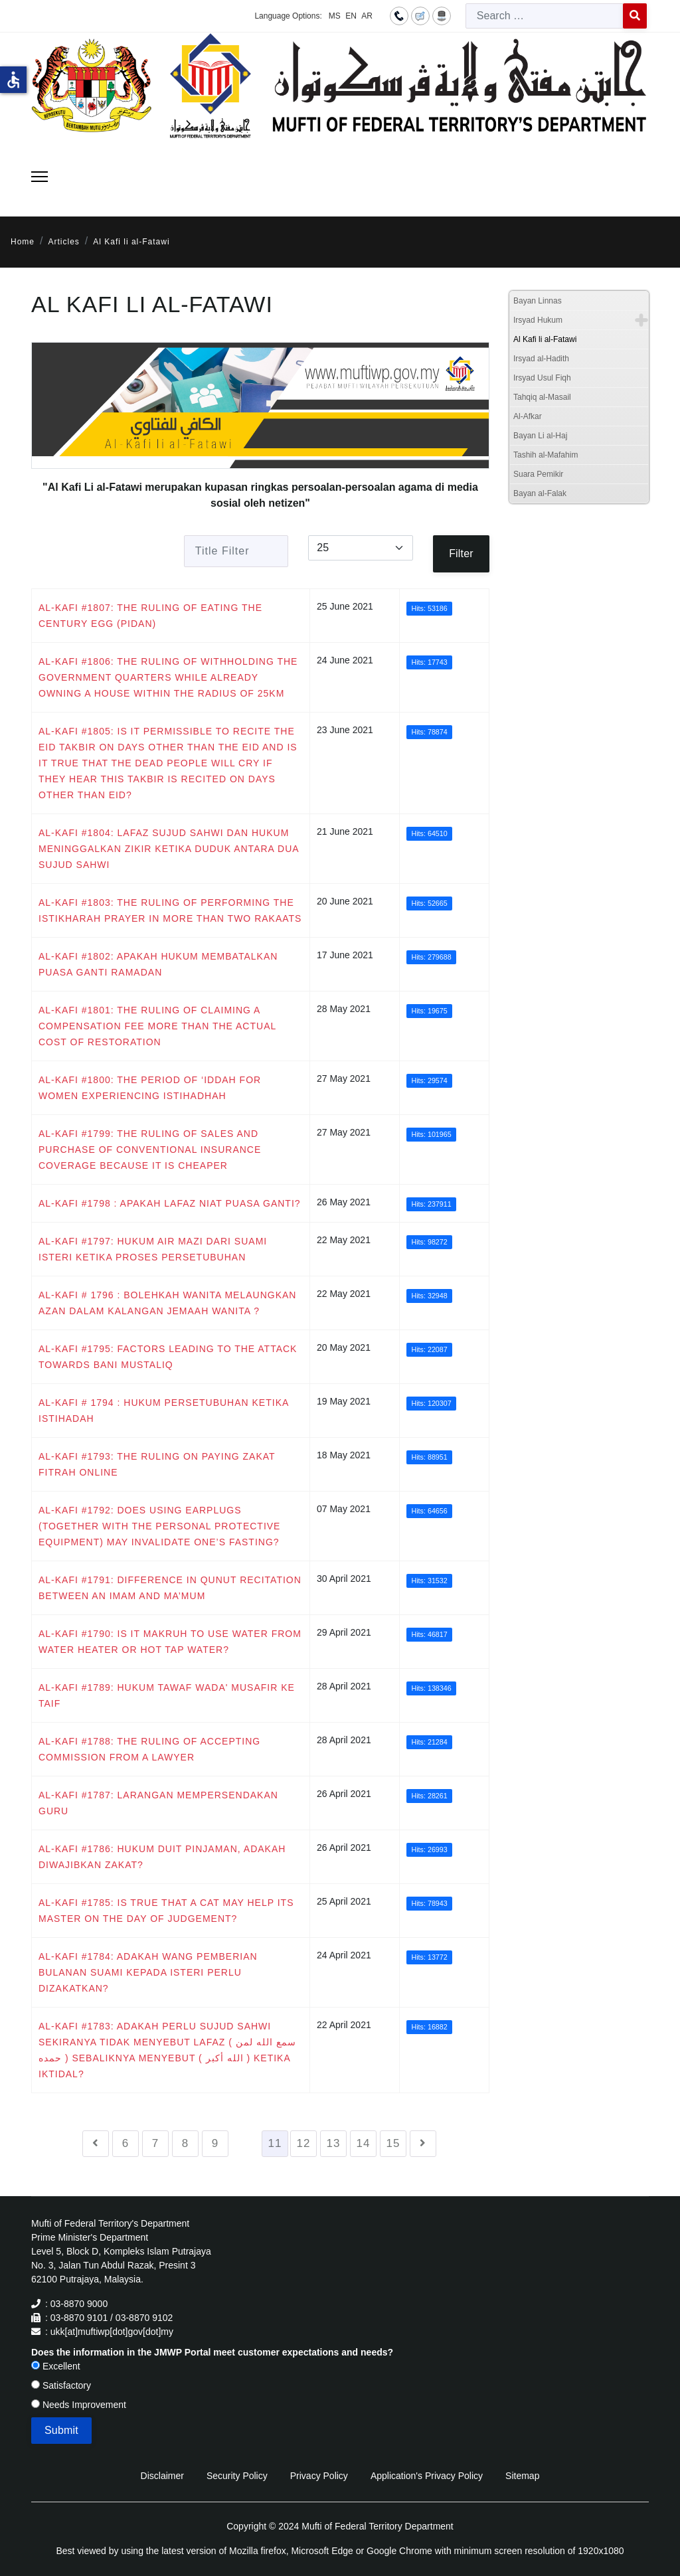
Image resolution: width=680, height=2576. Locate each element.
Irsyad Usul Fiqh (542, 378)
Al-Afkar (527, 416)
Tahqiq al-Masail (542, 397)
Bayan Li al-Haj (540, 435)
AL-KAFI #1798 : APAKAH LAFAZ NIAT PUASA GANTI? (170, 1203)
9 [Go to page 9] (215, 2143)
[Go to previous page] (95, 2143)
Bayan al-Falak (539, 493)
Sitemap (522, 2475)
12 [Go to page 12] (304, 2143)
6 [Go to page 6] (125, 2143)
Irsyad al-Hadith (541, 358)
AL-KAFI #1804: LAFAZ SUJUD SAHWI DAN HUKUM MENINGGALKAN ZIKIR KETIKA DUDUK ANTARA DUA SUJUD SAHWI (169, 848)
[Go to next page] (423, 2143)
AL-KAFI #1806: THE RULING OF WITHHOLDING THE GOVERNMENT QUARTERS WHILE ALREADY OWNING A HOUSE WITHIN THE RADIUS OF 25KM (168, 677)
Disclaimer (162, 2475)
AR (367, 16)
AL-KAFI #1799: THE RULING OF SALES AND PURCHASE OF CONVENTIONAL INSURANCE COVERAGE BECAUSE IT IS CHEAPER (150, 1149)
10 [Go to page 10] (245, 2143)
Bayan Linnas (537, 300)
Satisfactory (61, 2385)
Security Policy (237, 2475)
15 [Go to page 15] (393, 2143)
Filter (461, 553)
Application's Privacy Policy (427, 2475)
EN (351, 16)
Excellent (55, 2366)
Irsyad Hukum (537, 320)
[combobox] (545, 16)
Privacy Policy (319, 2475)
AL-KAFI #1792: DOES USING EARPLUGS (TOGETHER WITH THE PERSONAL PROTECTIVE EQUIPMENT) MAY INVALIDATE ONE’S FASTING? (159, 1526)
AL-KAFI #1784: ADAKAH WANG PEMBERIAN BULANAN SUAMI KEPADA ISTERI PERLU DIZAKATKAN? (148, 1972)
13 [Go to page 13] (334, 2143)
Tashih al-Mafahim (545, 455)
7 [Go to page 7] (155, 2143)
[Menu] (39, 176)
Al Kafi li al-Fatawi (544, 339)
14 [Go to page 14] (364, 2143)
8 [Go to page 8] (185, 2143)
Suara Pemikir (538, 474)
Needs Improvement (78, 2404)
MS (335, 16)
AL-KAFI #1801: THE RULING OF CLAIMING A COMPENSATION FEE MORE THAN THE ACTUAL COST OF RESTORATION (157, 1026)
